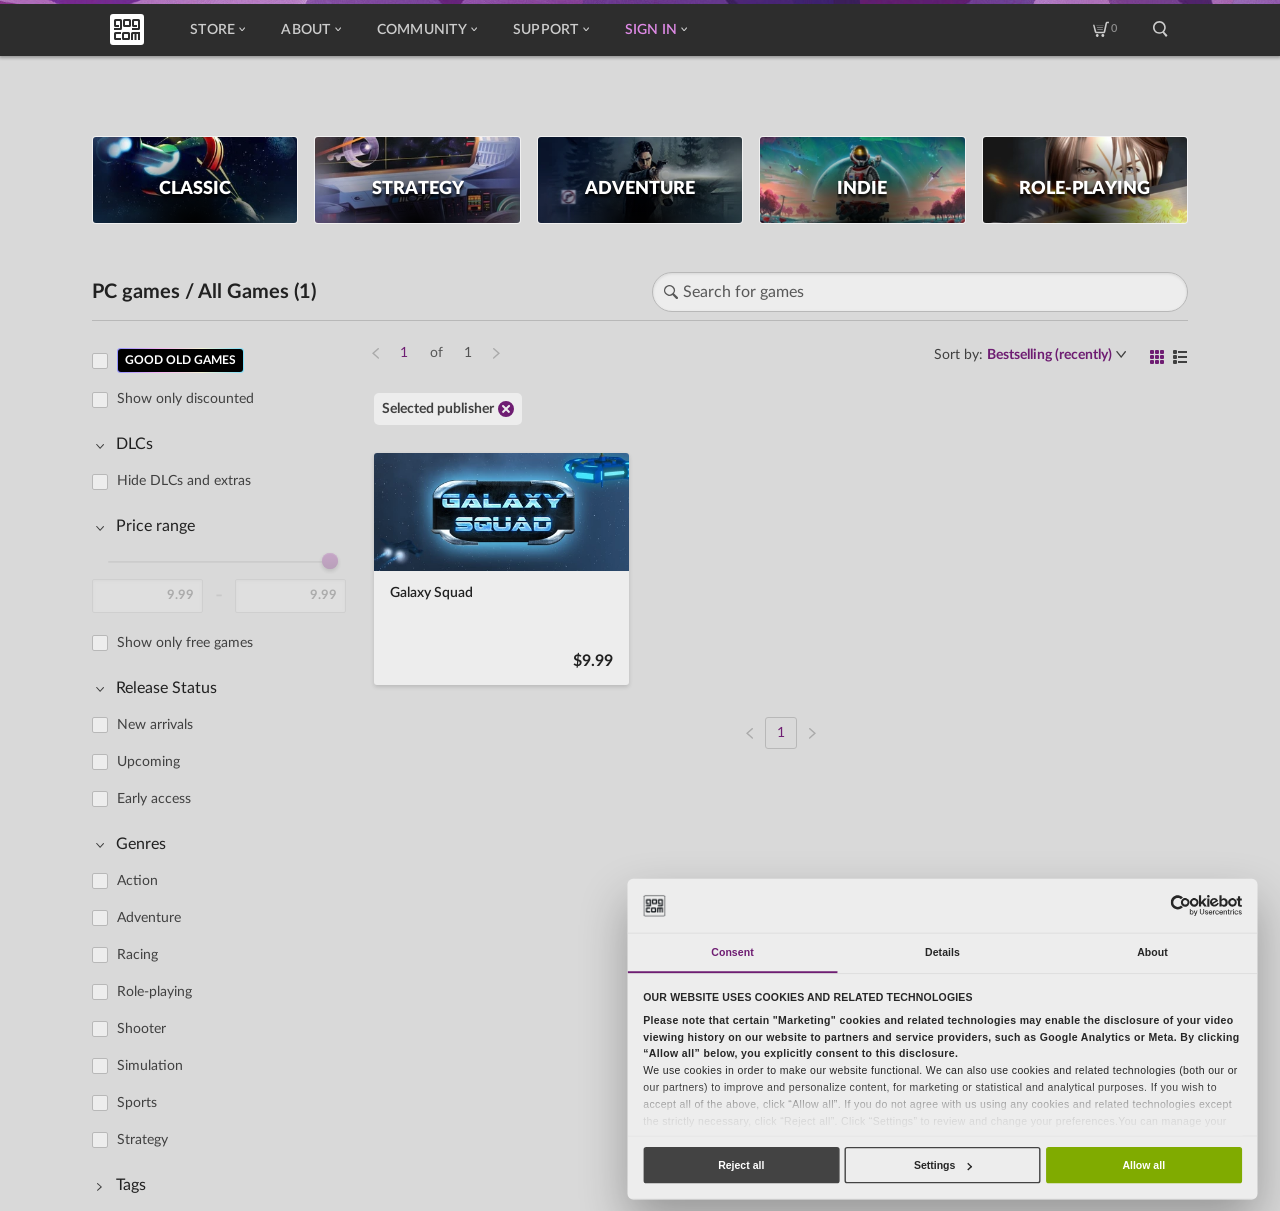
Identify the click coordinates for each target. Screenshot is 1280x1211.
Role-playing (154, 992)
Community (427, 30)
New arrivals (155, 725)
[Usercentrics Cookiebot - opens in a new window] (1180, 905)
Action (137, 881)
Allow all (1143, 1165)
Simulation (150, 1066)
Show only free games (185, 643)
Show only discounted (185, 399)
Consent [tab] (732, 952)
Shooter (141, 1029)
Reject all (741, 1165)
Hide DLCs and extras (184, 481)
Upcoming (148, 762)
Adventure (149, 918)
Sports (137, 1103)
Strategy (142, 1140)
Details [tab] (942, 952)
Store (217, 30)
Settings (943, 1165)
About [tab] (1152, 952)
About (310, 30)
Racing (137, 955)
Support (551, 30)
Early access (154, 799)
